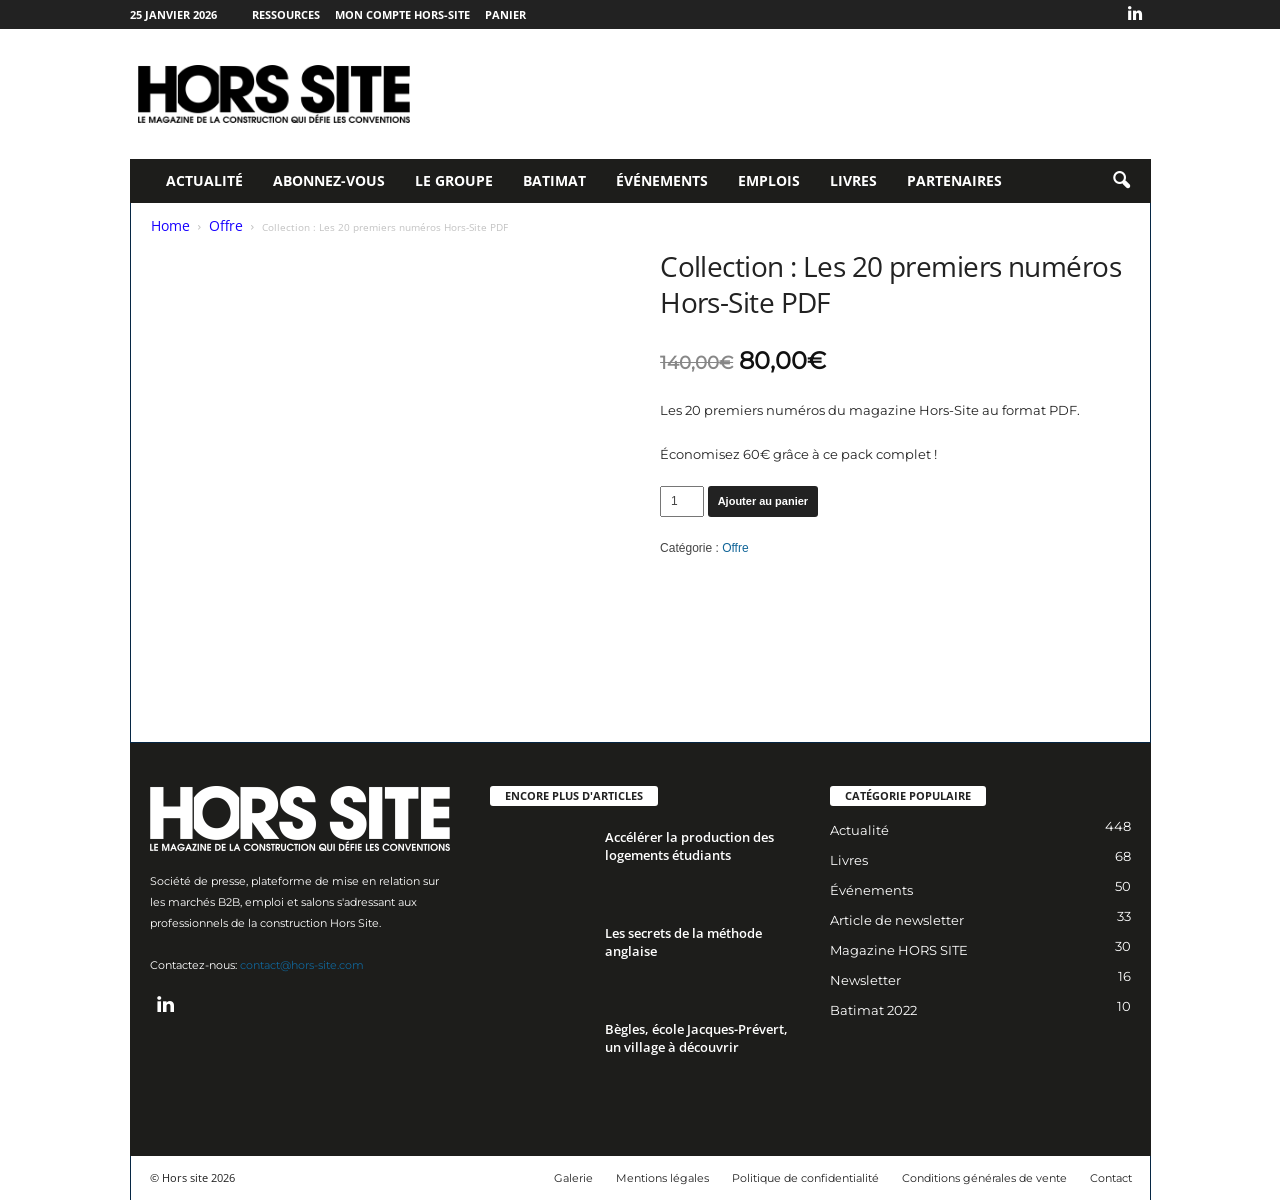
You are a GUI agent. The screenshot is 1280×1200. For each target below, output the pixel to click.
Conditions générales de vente (984, 1178)
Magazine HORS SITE (899, 950)
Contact (1111, 1178)
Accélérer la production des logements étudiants (689, 846)
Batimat (554, 180)
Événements (662, 180)
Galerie (573, 1178)
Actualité (204, 180)
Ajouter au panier (763, 501)
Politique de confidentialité (805, 1178)
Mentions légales (662, 1178)
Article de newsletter (897, 920)
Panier (505, 14)
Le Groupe (454, 180)
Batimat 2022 (873, 1010)
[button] (1121, 181)
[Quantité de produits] (682, 501)
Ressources (286, 14)
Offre (226, 225)
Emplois (769, 180)
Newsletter (865, 980)
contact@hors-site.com (302, 965)
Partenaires (954, 180)
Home (170, 225)
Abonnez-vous (329, 180)
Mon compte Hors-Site (402, 14)
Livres (853, 180)
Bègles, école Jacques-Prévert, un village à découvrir (696, 1038)
